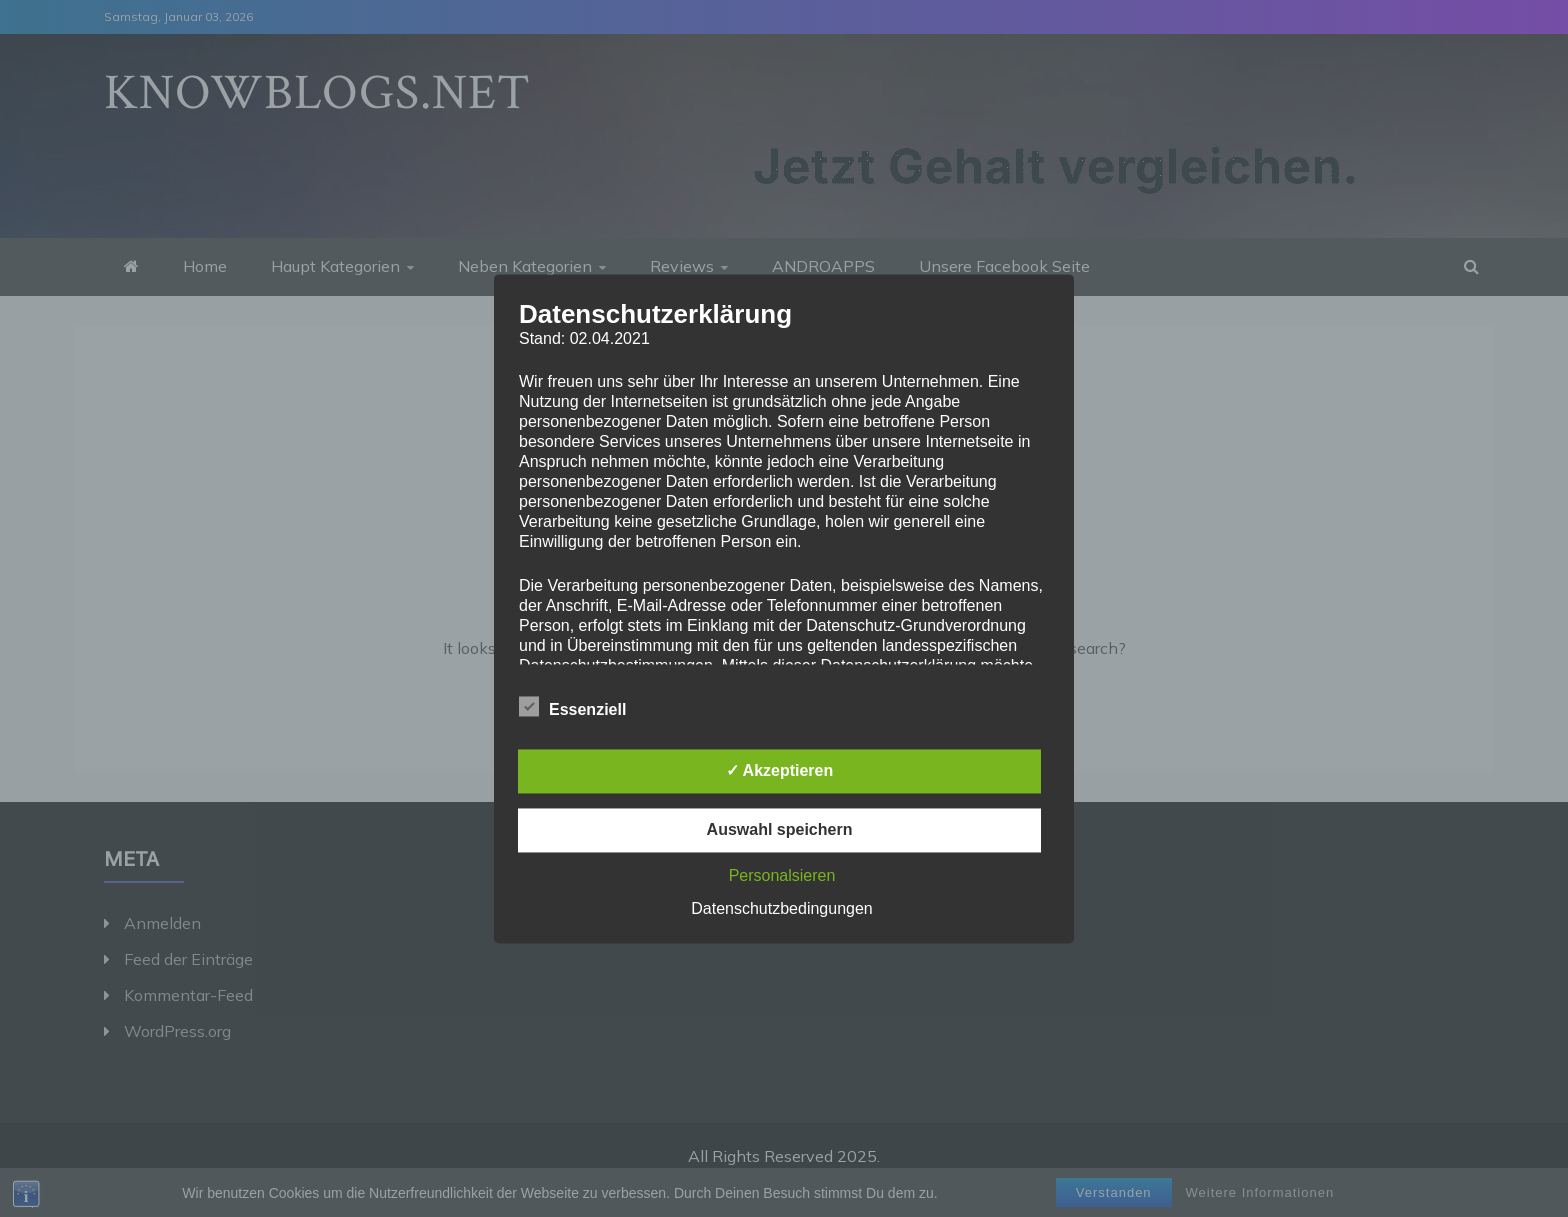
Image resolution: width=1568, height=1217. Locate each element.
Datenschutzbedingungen (781, 908)
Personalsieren (782, 875)
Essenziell (572, 706)
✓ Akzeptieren (780, 770)
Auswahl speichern (780, 829)
